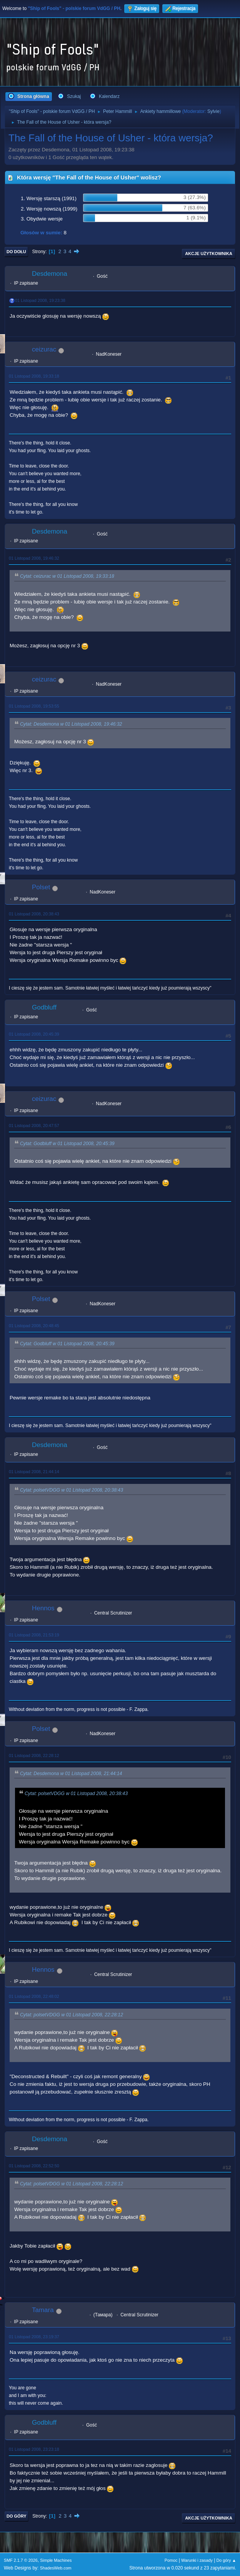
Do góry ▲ (226, 2560)
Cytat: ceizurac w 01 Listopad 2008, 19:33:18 (67, 576)
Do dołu (16, 251)
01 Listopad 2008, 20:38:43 (34, 914)
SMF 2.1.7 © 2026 (21, 2560)
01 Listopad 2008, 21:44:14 (34, 1471)
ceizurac (44, 349)
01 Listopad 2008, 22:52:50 (34, 2165)
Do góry (17, 2516)
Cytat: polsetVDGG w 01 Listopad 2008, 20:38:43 (71, 1490)
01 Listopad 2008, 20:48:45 (34, 1325)
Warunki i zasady (197, 2560)
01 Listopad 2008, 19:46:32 (34, 558)
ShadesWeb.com (56, 2568)
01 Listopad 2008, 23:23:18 (34, 2449)
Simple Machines (56, 2560)
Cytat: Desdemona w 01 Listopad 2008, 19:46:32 (71, 724)
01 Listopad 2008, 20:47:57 (34, 1125)
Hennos (43, 1608)
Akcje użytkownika (208, 253)
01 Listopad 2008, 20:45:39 (34, 1034)
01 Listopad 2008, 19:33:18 (34, 376)
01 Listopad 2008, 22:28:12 (34, 1755)
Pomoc (171, 2560)
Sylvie (213, 111)
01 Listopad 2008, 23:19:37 (34, 2336)
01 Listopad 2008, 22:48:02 (34, 1996)
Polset (41, 887)
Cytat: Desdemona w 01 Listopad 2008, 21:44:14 (71, 1773)
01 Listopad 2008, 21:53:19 (34, 1635)
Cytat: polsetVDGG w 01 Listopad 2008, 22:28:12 (71, 2014)
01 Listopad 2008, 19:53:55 (34, 706)
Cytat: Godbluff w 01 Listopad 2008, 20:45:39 (67, 1143)
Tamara (43, 2310)
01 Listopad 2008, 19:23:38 (40, 300)
